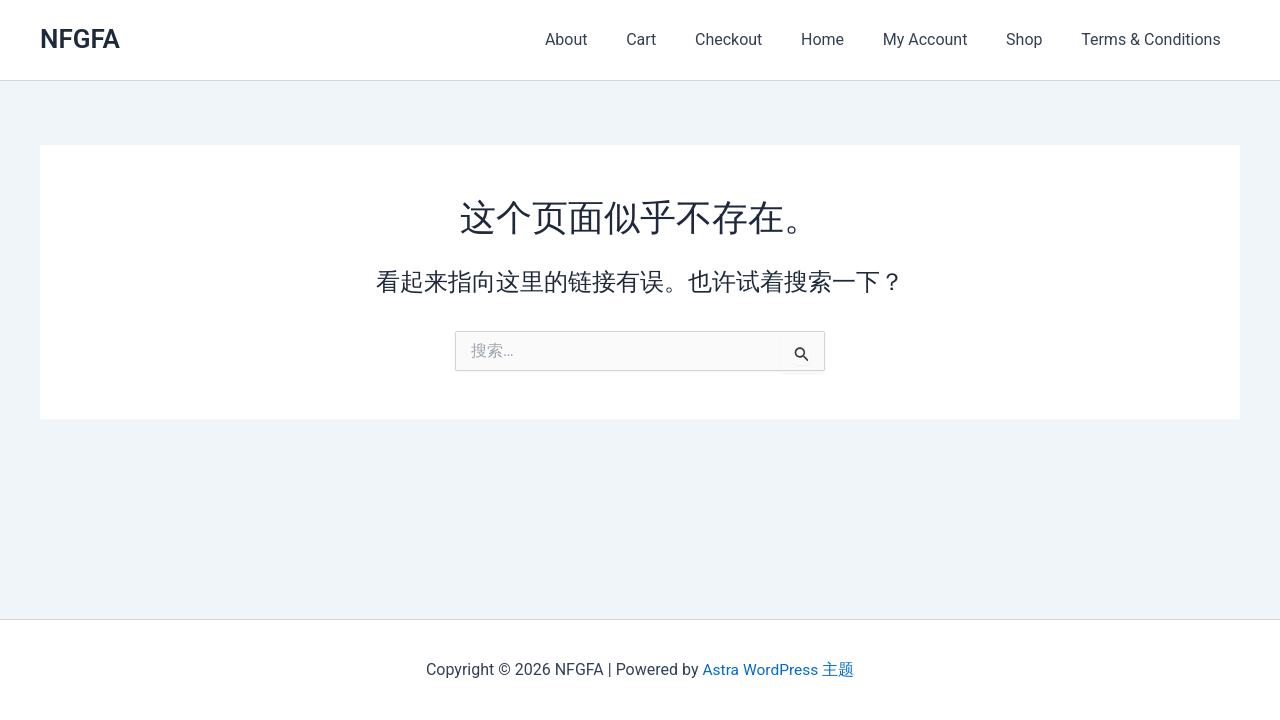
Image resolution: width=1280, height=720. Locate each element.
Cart (678, 39)
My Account (941, 39)
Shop (1034, 39)
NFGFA (80, 39)
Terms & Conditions (1155, 39)
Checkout (758, 39)
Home (845, 39)
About (609, 39)
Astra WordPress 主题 (778, 669)
